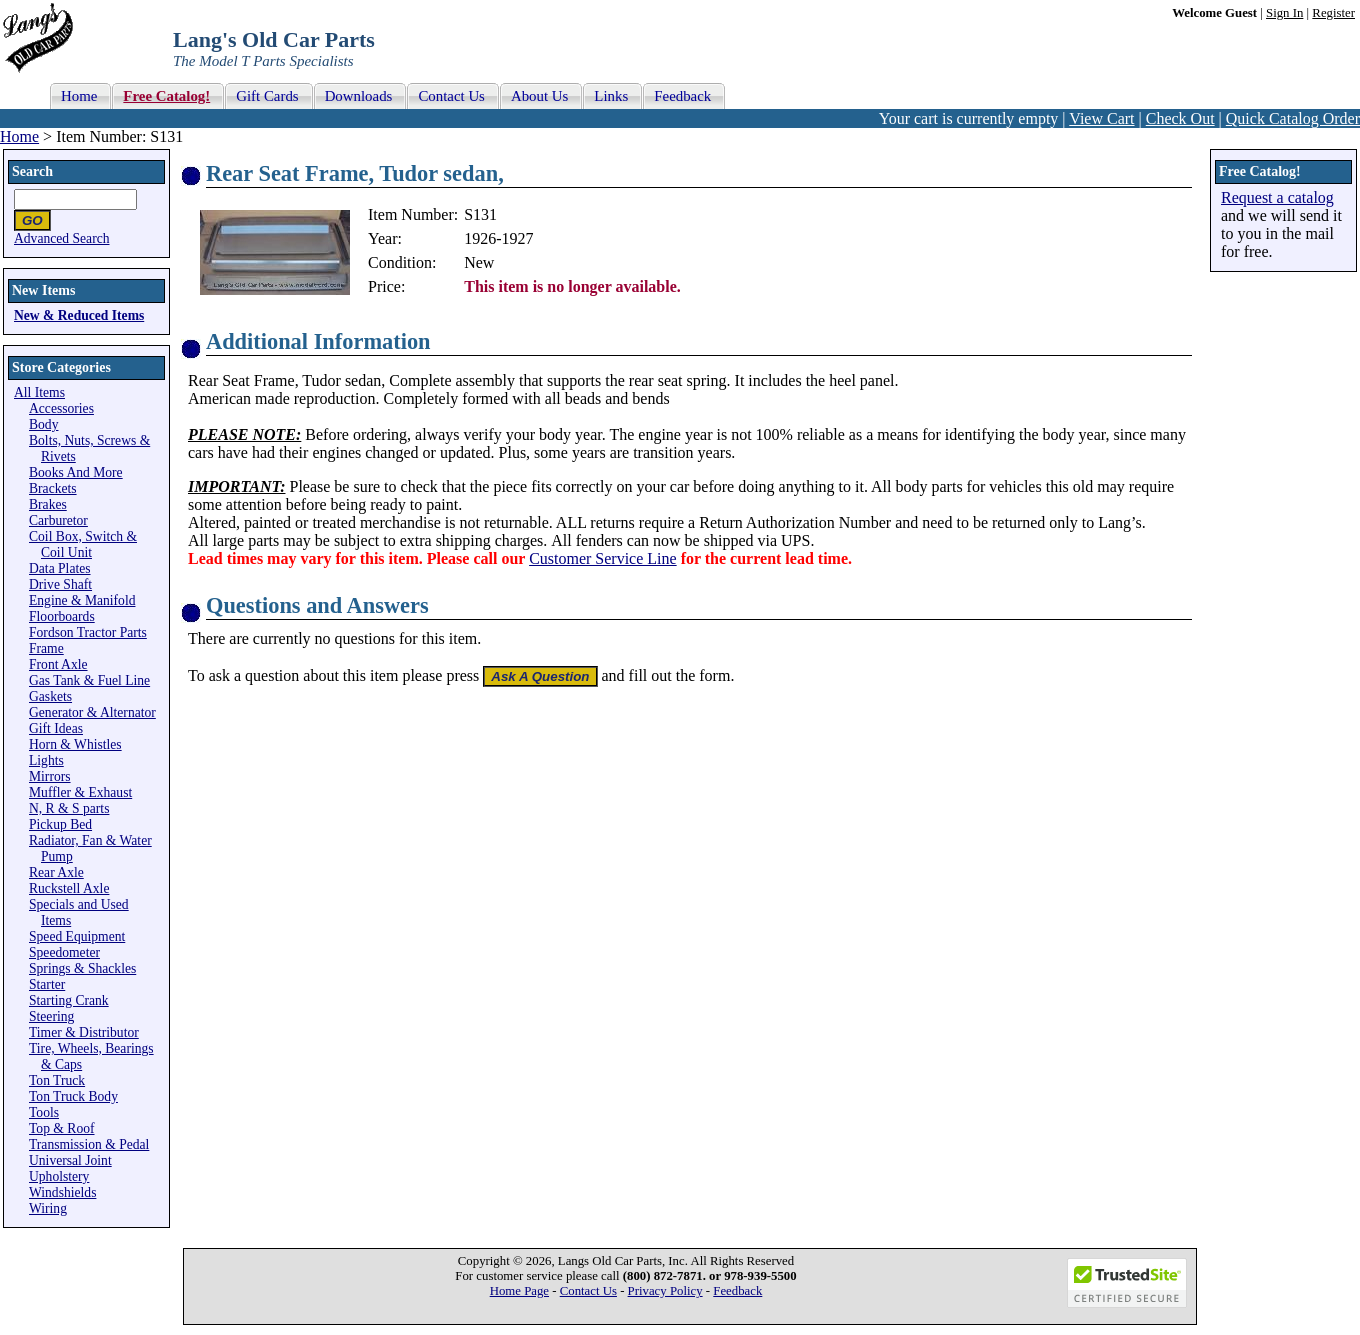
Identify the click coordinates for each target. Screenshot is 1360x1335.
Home (19, 136)
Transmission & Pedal (89, 1144)
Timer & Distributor (84, 1032)
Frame (46, 648)
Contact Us (588, 1291)
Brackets (53, 488)
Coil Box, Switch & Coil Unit (83, 544)
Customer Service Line (603, 558)
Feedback (737, 1291)
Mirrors (50, 776)
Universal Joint (70, 1160)
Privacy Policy (665, 1291)
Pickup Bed (60, 824)
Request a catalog (1277, 197)
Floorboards (62, 616)
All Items (39, 392)
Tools (44, 1112)
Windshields (62, 1192)
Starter (47, 984)
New (479, 262)
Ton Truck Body (73, 1096)
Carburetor (58, 520)
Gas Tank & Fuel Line (89, 680)
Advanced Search (62, 238)
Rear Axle (56, 872)
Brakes (48, 504)
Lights (46, 760)
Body (43, 424)
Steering (51, 1016)
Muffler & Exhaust (80, 792)
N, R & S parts (69, 808)
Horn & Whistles (75, 744)
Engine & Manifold (82, 600)
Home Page (519, 1291)
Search (32, 171)
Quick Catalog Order (1293, 118)
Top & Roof (62, 1128)
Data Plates (60, 568)
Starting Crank (69, 1000)
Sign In (1284, 13)
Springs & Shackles (82, 968)
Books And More (76, 472)
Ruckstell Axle (69, 888)
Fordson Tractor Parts (88, 632)
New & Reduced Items (79, 315)
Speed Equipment (77, 936)
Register (1333, 13)
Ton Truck (57, 1080)
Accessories (61, 408)
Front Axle (58, 664)
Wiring (48, 1208)
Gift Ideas (56, 728)
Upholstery (59, 1176)
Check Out (1180, 118)
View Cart (1101, 118)
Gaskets (50, 696)
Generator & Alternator (92, 712)
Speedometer (64, 952)
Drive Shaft (60, 584)
